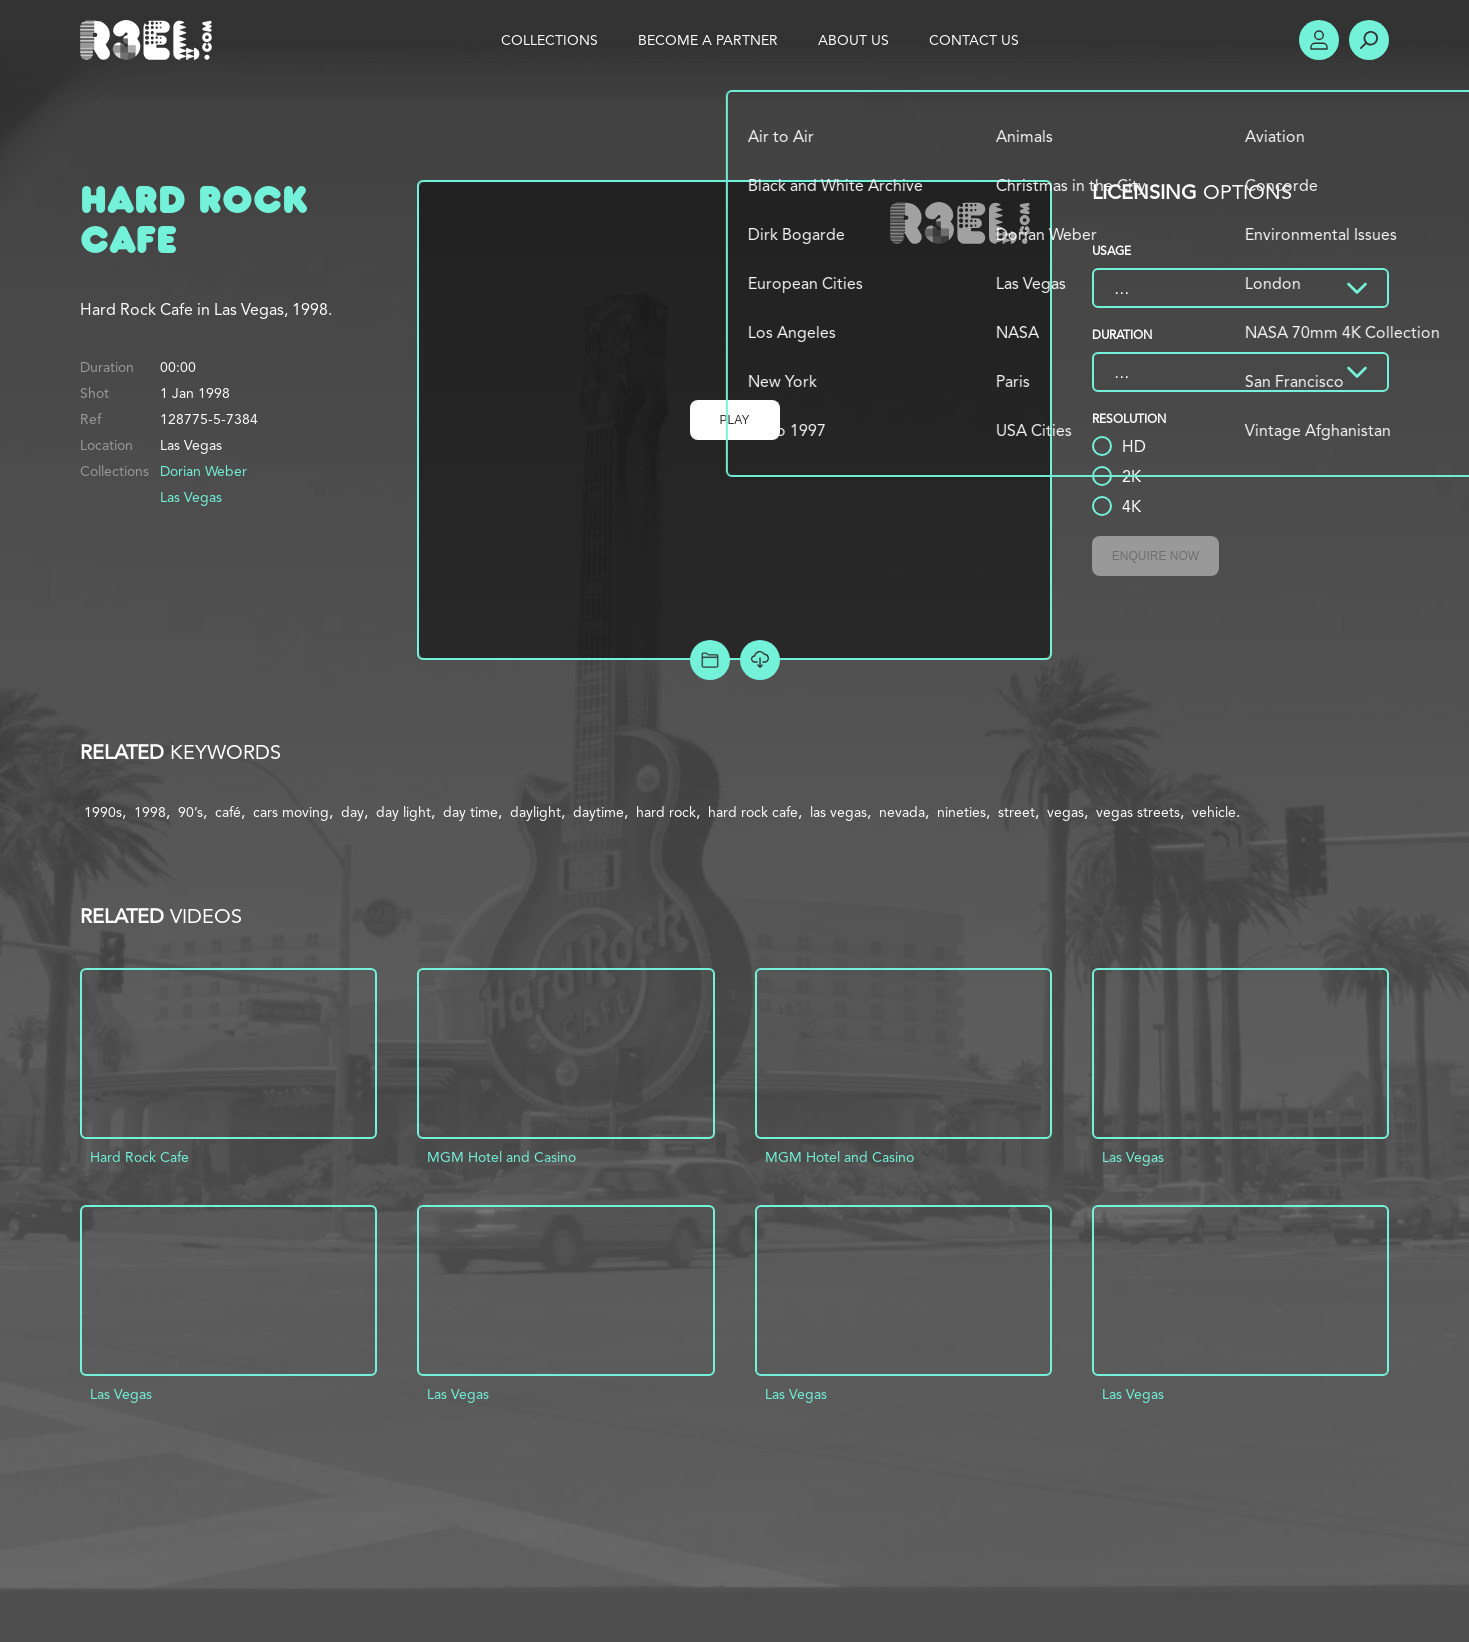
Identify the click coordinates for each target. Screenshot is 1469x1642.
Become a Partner (708, 40)
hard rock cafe (753, 812)
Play (735, 420)
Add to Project (710, 660)
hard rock (666, 812)
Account (1319, 40)
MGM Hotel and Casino (501, 1157)
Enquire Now (1155, 556)
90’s (190, 812)
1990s (103, 812)
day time (470, 812)
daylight (535, 812)
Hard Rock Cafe (139, 1157)
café (228, 812)
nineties (961, 812)
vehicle (1214, 812)
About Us (853, 40)
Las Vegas (191, 497)
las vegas (838, 812)
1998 (150, 812)
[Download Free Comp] (760, 660)
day (352, 812)
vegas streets (1138, 812)
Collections (549, 40)
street (1016, 812)
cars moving (291, 812)
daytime (598, 812)
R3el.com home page (150, 40)
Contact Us (974, 40)
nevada (902, 812)
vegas (1065, 812)
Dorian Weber (203, 471)
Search (1369, 40)
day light (403, 812)
